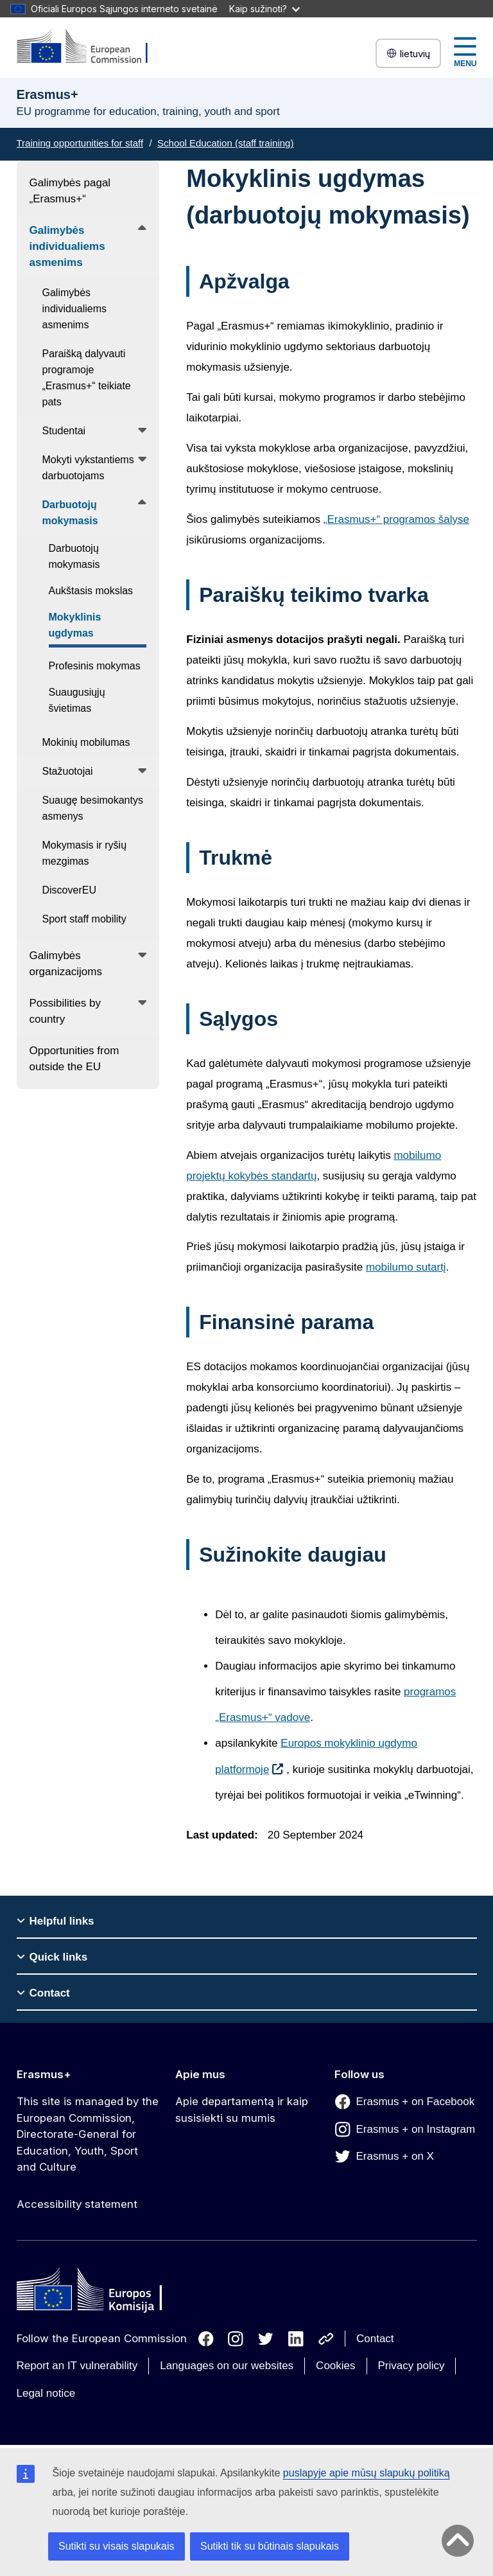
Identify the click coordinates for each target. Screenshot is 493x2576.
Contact (375, 2339)
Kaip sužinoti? (264, 8)
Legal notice (46, 2393)
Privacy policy (411, 2366)
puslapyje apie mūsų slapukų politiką (366, 2472)
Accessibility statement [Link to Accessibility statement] (77, 2204)
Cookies (335, 2366)
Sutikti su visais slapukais (116, 2546)
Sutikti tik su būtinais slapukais (269, 2546)
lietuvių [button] (408, 54)
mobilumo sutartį (406, 1267)
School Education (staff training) (225, 142)
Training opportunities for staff (80, 142)
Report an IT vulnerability (77, 2366)
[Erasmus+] (90, 47)
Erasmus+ (44, 2074)
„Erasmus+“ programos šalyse (396, 519)
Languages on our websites (226, 2366)
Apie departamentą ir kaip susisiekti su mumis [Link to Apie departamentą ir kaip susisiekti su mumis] (241, 2109)
